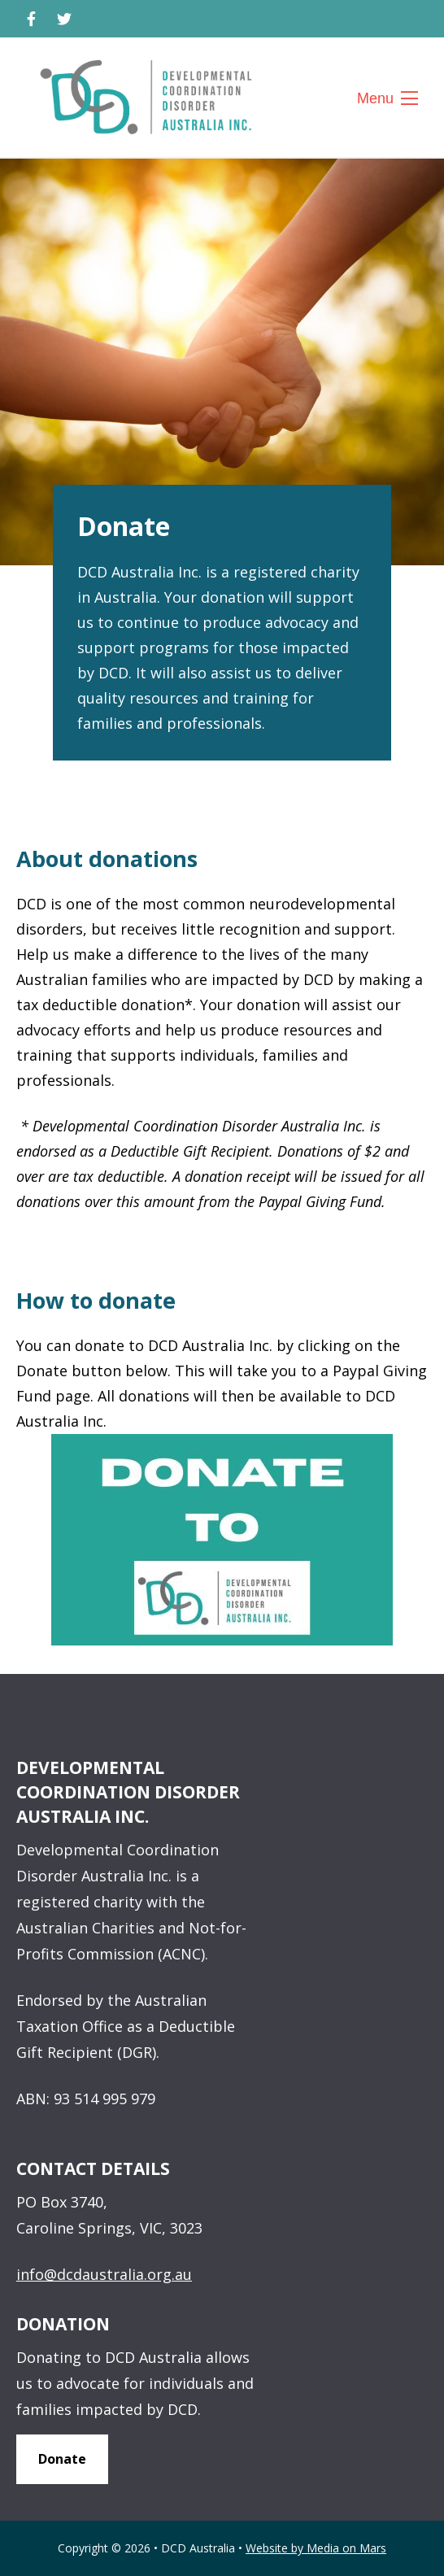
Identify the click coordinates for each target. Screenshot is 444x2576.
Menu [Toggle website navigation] (383, 98)
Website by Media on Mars (316, 2548)
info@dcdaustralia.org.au (104, 2274)
